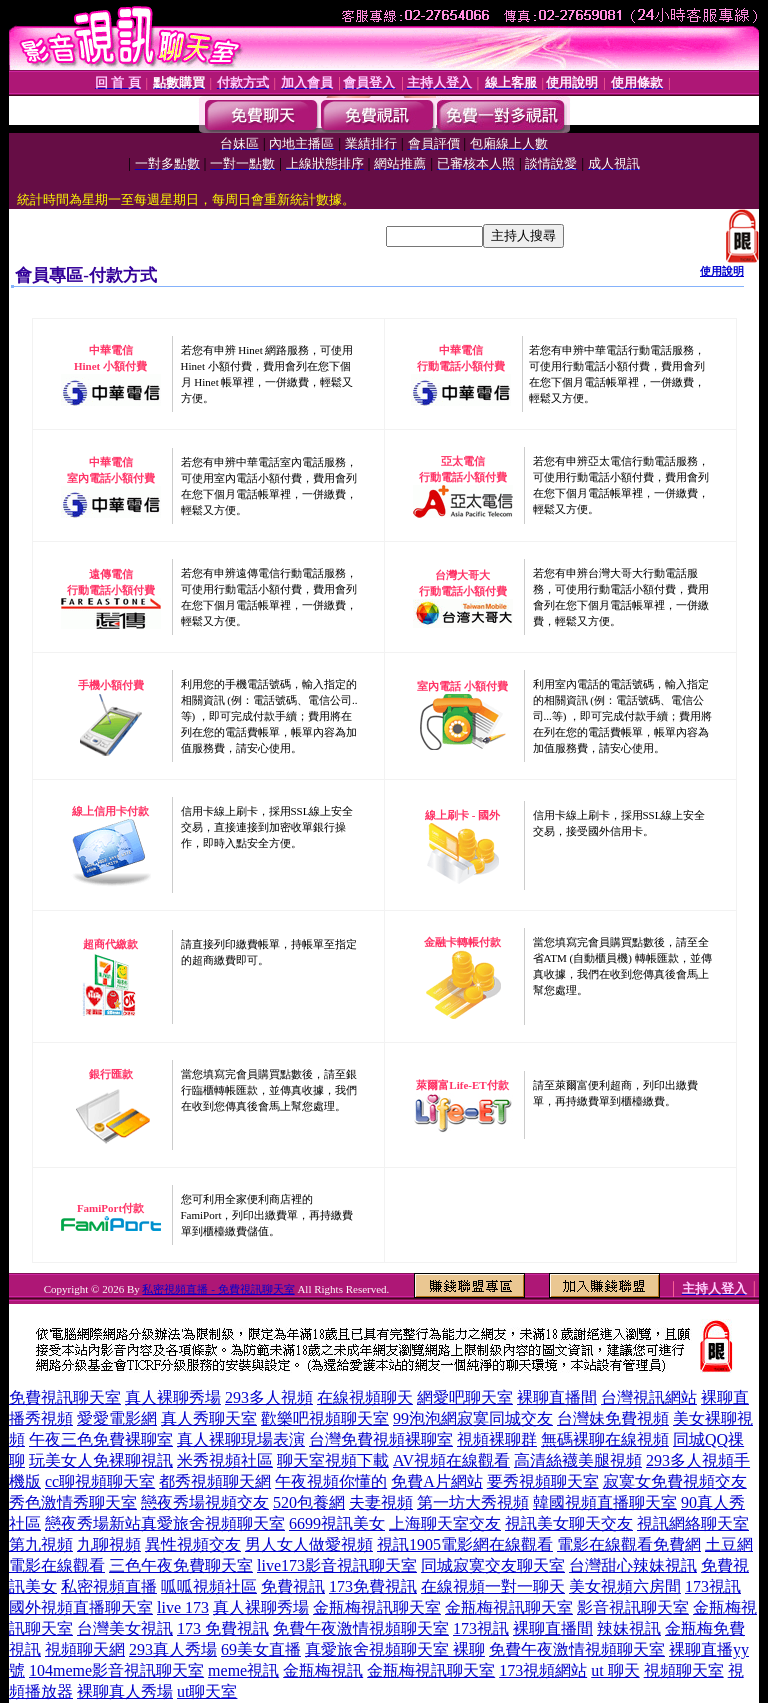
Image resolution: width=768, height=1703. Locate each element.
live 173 (183, 1607)
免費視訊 (293, 1586)
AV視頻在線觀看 (451, 1460)
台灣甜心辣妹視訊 (633, 1565)
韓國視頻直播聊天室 (605, 1502)
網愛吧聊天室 (465, 1397)
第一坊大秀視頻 (473, 1502)
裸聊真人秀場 (125, 1691)
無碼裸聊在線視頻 (605, 1439)
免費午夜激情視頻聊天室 (361, 1628)
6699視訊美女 (337, 1523)
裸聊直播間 (557, 1397)
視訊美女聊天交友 (569, 1523)
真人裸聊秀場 (173, 1397)
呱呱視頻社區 (209, 1586)
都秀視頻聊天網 (215, 1481)
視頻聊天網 (85, 1649)
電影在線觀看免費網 (629, 1544)
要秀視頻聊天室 (543, 1481)
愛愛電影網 (117, 1418)
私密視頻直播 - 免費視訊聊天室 (218, 1289)
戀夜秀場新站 (93, 1523)
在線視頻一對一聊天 (493, 1586)
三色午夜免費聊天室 (181, 1565)
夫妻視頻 (381, 1502)
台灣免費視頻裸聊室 (381, 1439)
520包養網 (309, 1502)
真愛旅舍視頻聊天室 (213, 1523)
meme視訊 (243, 1670)
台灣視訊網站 (649, 1397)
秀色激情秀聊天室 (73, 1502)
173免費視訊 (373, 1586)
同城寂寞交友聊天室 (493, 1565)
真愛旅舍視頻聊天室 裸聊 (395, 1649)
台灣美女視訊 (125, 1628)
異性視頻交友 (193, 1544)
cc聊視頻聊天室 (100, 1481)
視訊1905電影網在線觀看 (465, 1544)
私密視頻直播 (109, 1586)
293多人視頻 (269, 1397)
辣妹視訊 (629, 1628)
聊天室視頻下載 (333, 1460)
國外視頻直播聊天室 (81, 1607)
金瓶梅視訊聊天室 (377, 1607)
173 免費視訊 (223, 1628)
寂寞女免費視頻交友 (675, 1481)
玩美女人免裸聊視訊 (101, 1460)
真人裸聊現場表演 (241, 1439)
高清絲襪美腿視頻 (578, 1460)
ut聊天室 (207, 1691)
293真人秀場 (173, 1649)
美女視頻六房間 (625, 1586)
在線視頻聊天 (365, 1397)
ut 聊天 (615, 1670)
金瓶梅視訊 (323, 1670)
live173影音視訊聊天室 (337, 1565)
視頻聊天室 (684, 1670)
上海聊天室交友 (445, 1523)
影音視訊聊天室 (633, 1607)
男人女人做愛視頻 (309, 1544)
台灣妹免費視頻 (613, 1418)
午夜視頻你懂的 (331, 1481)
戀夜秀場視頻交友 (205, 1502)
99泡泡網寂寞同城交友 (473, 1418)
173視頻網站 (543, 1670)
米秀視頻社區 (225, 1460)
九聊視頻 (109, 1544)
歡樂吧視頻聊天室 (325, 1418)
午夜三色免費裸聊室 (101, 1439)
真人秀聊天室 (209, 1418)
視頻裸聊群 (497, 1439)
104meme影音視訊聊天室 (116, 1670)
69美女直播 (261, 1649)
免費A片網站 (437, 1481)
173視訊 (713, 1586)
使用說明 (722, 271)
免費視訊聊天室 (65, 1397)
